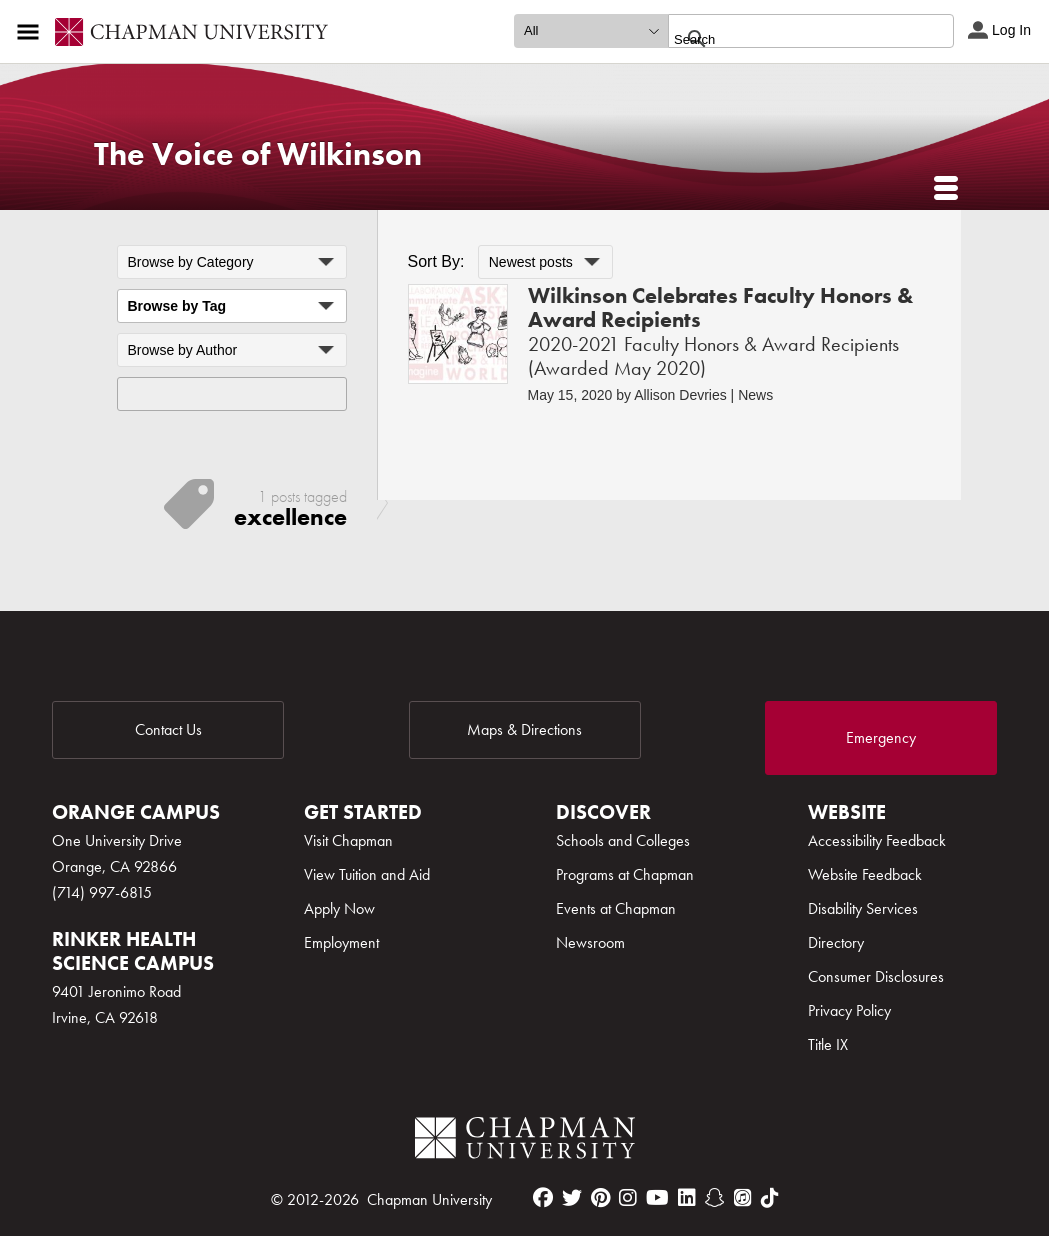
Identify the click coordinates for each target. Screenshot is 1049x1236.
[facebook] (543, 1198)
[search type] (591, 31)
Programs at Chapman (625, 874)
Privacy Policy (849, 1010)
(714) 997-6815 (102, 892)
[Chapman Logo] (525, 1141)
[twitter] (572, 1198)
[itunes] (743, 1198)
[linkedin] (687, 1198)
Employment (341, 942)
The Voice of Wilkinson (258, 154)
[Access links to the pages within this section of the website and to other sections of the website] (32, 32)
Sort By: (436, 261)
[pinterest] (600, 1198)
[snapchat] (715, 1198)
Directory (836, 942)
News (755, 395)
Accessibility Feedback (877, 840)
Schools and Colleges (623, 840)
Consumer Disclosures (876, 976)
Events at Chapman (616, 908)
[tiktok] (770, 1198)
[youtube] (657, 1198)
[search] (789, 39)
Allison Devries (680, 395)
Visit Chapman (348, 840)
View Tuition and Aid (367, 874)
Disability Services (863, 908)
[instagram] (628, 1198)
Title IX (828, 1044)
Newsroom (590, 942)
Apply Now (339, 908)
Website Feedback (865, 874)
